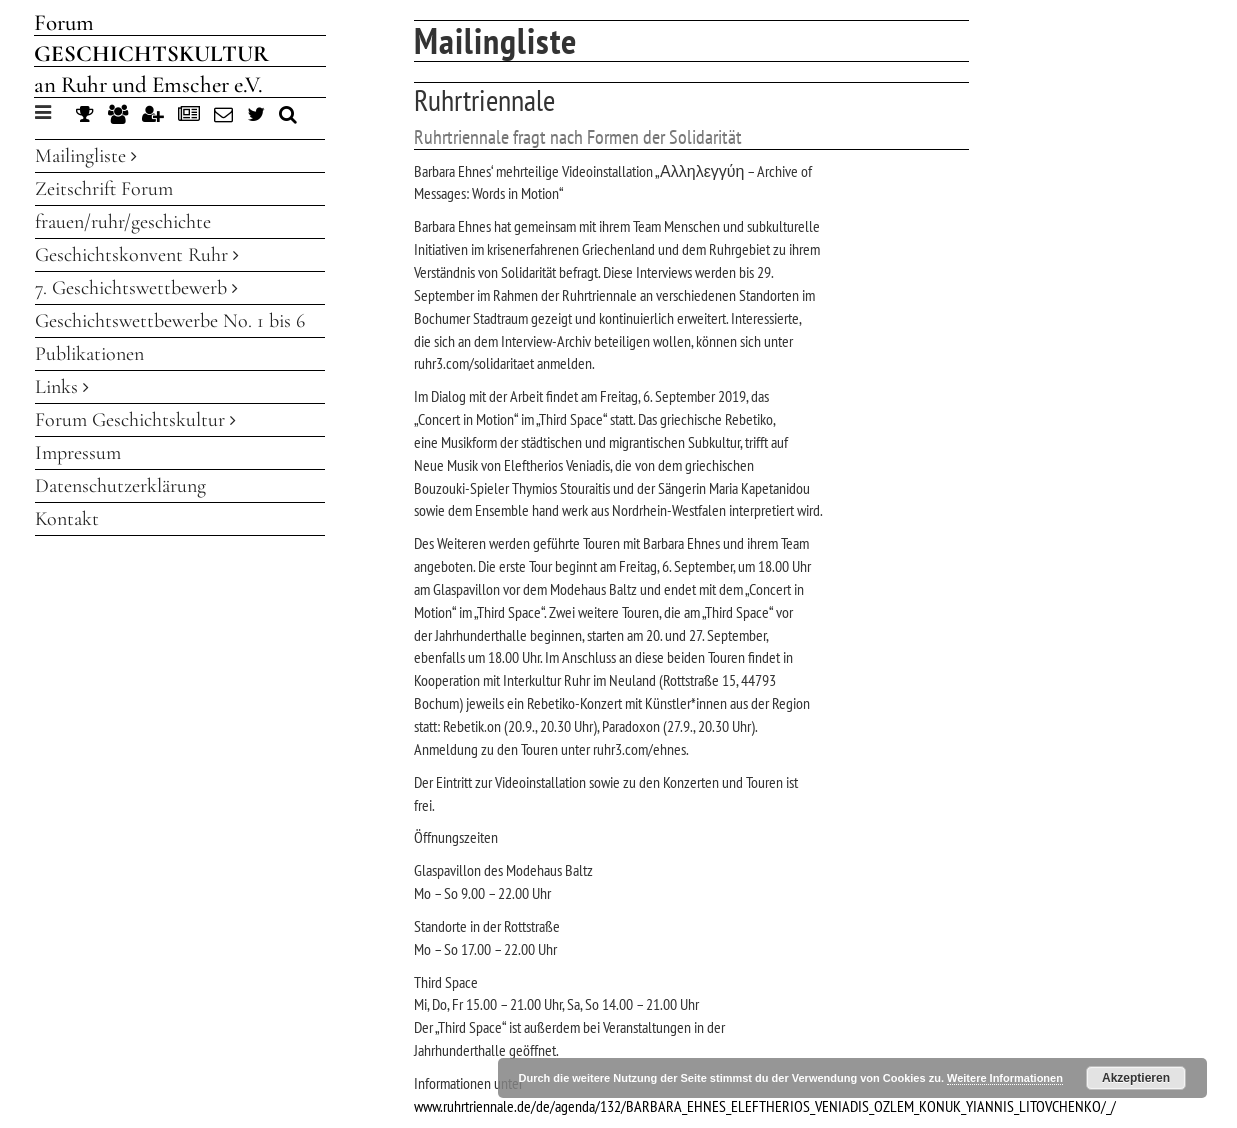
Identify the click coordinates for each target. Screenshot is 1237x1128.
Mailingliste (86, 156)
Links (62, 387)
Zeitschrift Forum (104, 189)
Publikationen (89, 354)
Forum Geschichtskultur (135, 420)
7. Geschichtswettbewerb (136, 288)
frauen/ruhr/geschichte (123, 222)
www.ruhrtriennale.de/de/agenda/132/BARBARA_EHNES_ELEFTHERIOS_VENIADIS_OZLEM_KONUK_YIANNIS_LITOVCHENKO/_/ (765, 1106)
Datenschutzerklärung (120, 486)
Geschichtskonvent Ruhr (137, 255)
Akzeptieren (1136, 1078)
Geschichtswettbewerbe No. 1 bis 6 (170, 321)
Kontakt (67, 519)
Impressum (78, 453)
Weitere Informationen (1005, 1078)
